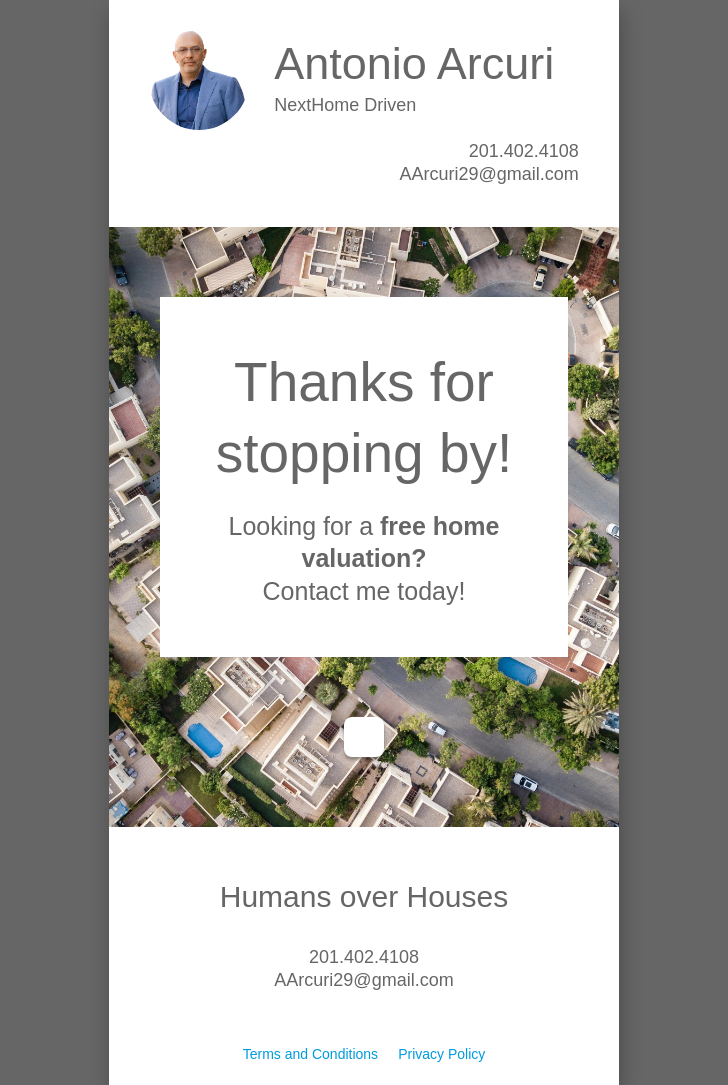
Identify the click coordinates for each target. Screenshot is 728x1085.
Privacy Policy (441, 1054)
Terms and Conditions (310, 1054)
